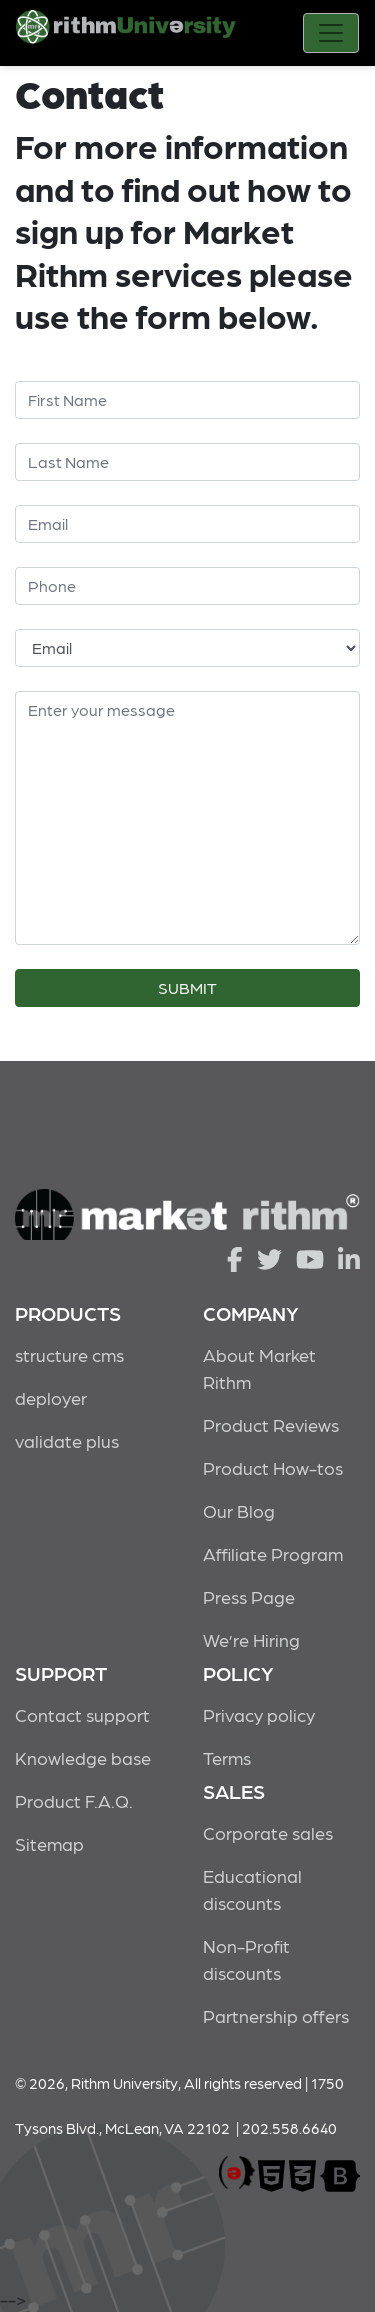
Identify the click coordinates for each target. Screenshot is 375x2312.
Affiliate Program (273, 1553)
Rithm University (126, 35)
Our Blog (239, 1510)
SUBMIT (187, 987)
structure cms (69, 1354)
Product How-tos (273, 1467)
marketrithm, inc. (237, 2173)
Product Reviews (271, 1424)
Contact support (82, 1714)
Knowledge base (83, 1757)
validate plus (67, 1440)
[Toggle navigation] (331, 33)
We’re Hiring (251, 1639)
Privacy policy (259, 1714)
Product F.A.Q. (74, 1800)
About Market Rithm (259, 1368)
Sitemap (49, 1843)
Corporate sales (268, 1832)
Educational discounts (252, 1889)
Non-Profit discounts (246, 1959)
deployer (51, 1397)
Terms (227, 1757)
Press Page (249, 1596)
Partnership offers (276, 2015)
